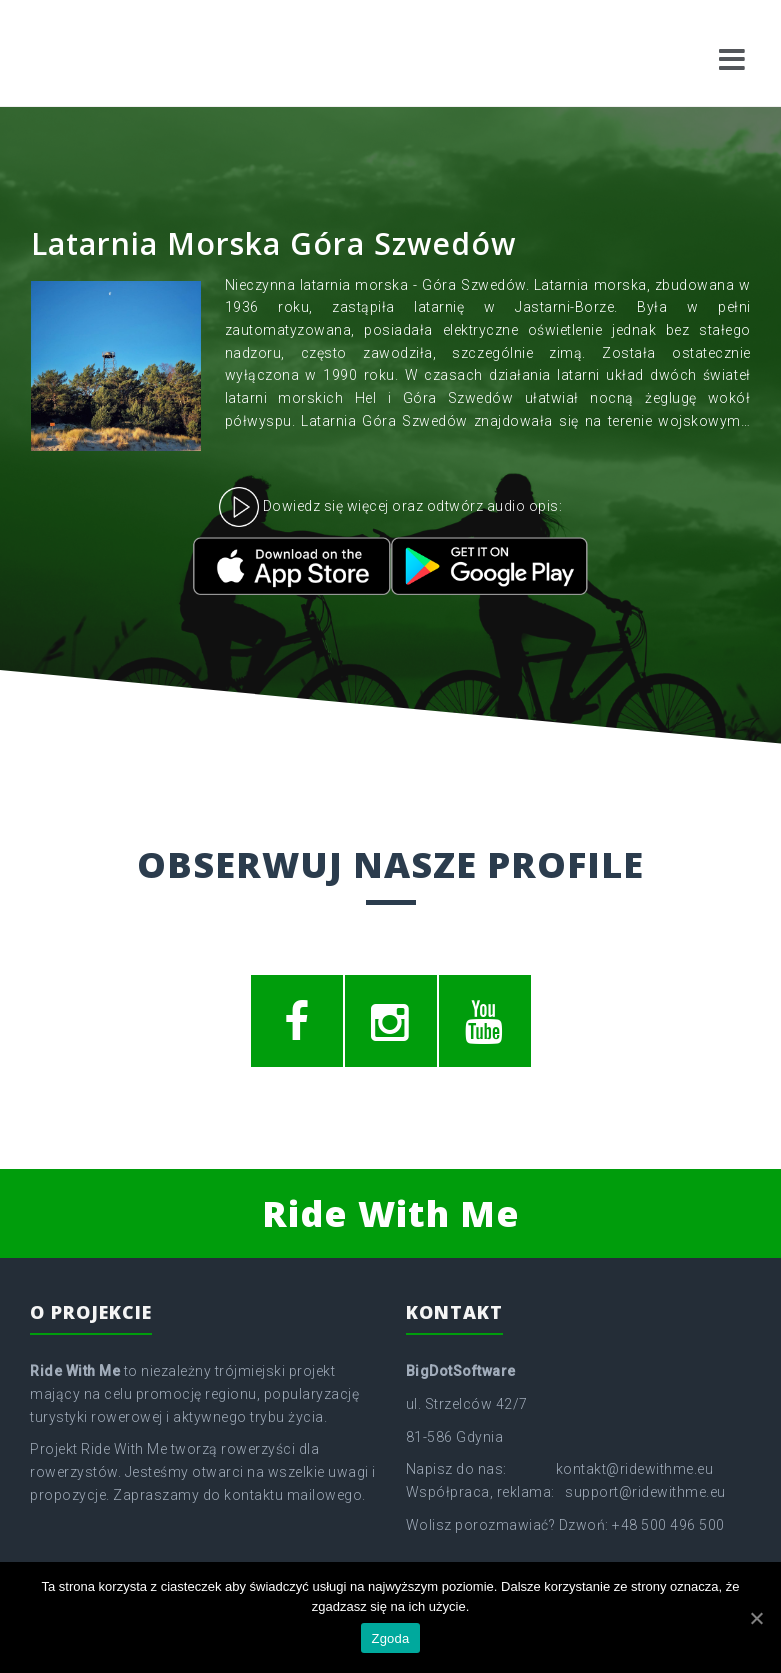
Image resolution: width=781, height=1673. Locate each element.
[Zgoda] (756, 1618)
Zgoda (390, 1638)
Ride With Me (391, 1213)
